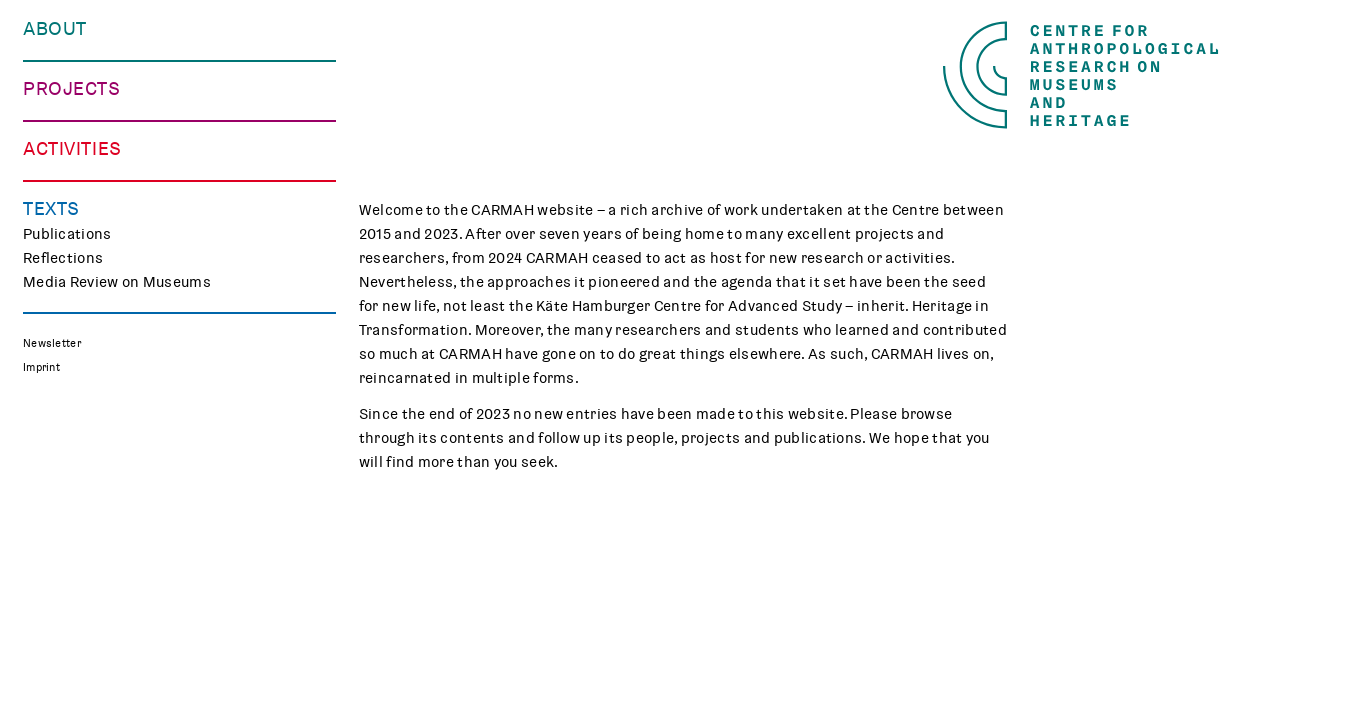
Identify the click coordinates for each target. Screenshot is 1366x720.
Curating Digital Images (105, 302)
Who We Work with (88, 102)
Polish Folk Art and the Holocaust (140, 374)
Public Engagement (91, 502)
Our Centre (61, 54)
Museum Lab (67, 550)
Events (47, 478)
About (55, 29)
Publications (67, 655)
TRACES (51, 278)
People (47, 78)
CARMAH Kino (71, 574)
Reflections (63, 679)
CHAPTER (56, 326)
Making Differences (91, 254)
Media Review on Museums (117, 703)
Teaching (54, 526)
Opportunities (73, 126)
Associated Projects (94, 398)
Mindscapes (66, 350)
